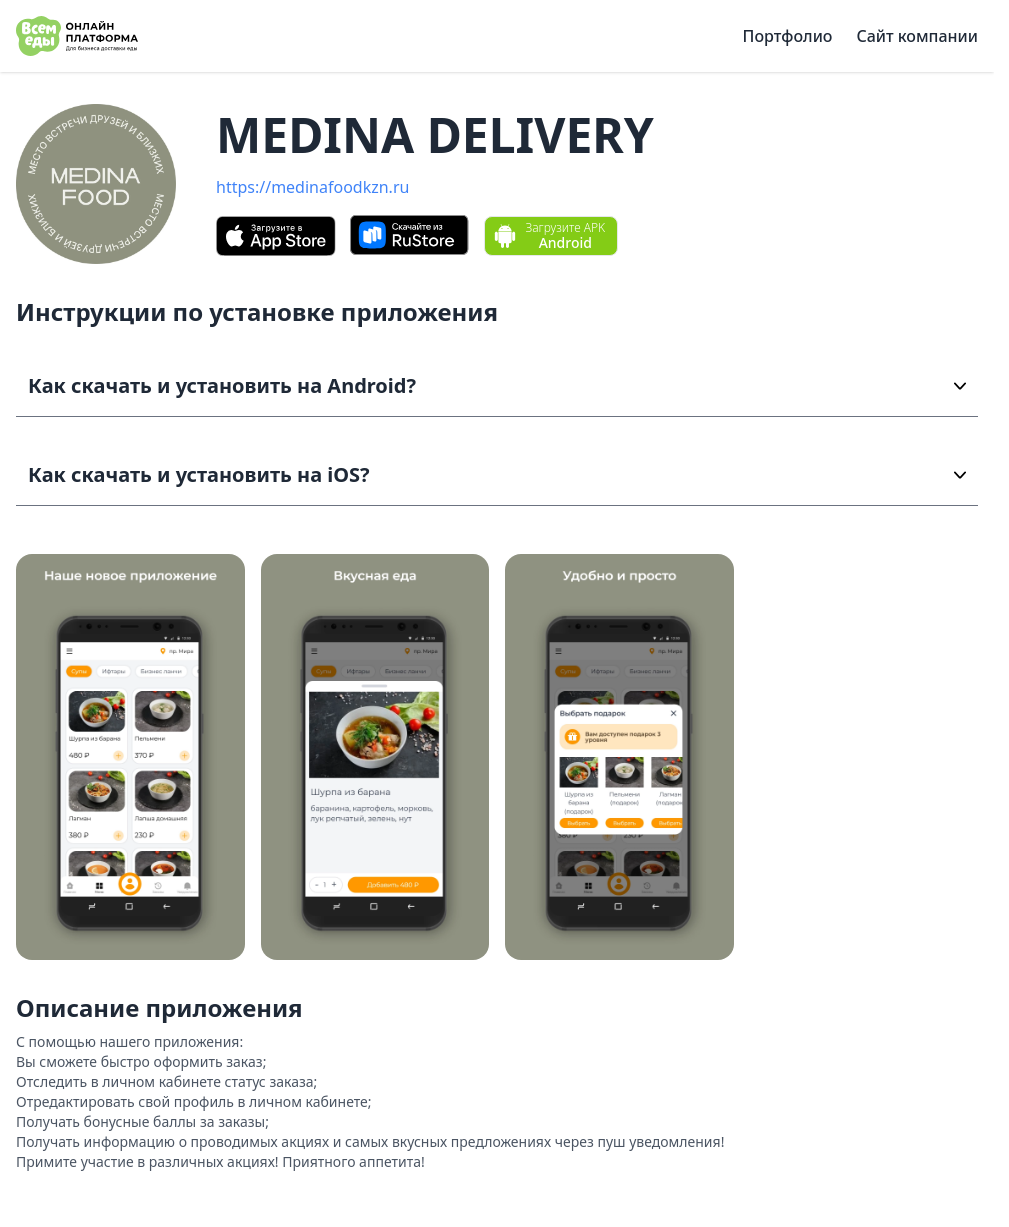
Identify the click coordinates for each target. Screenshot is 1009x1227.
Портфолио (788, 36)
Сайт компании (917, 36)
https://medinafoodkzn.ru (312, 187)
